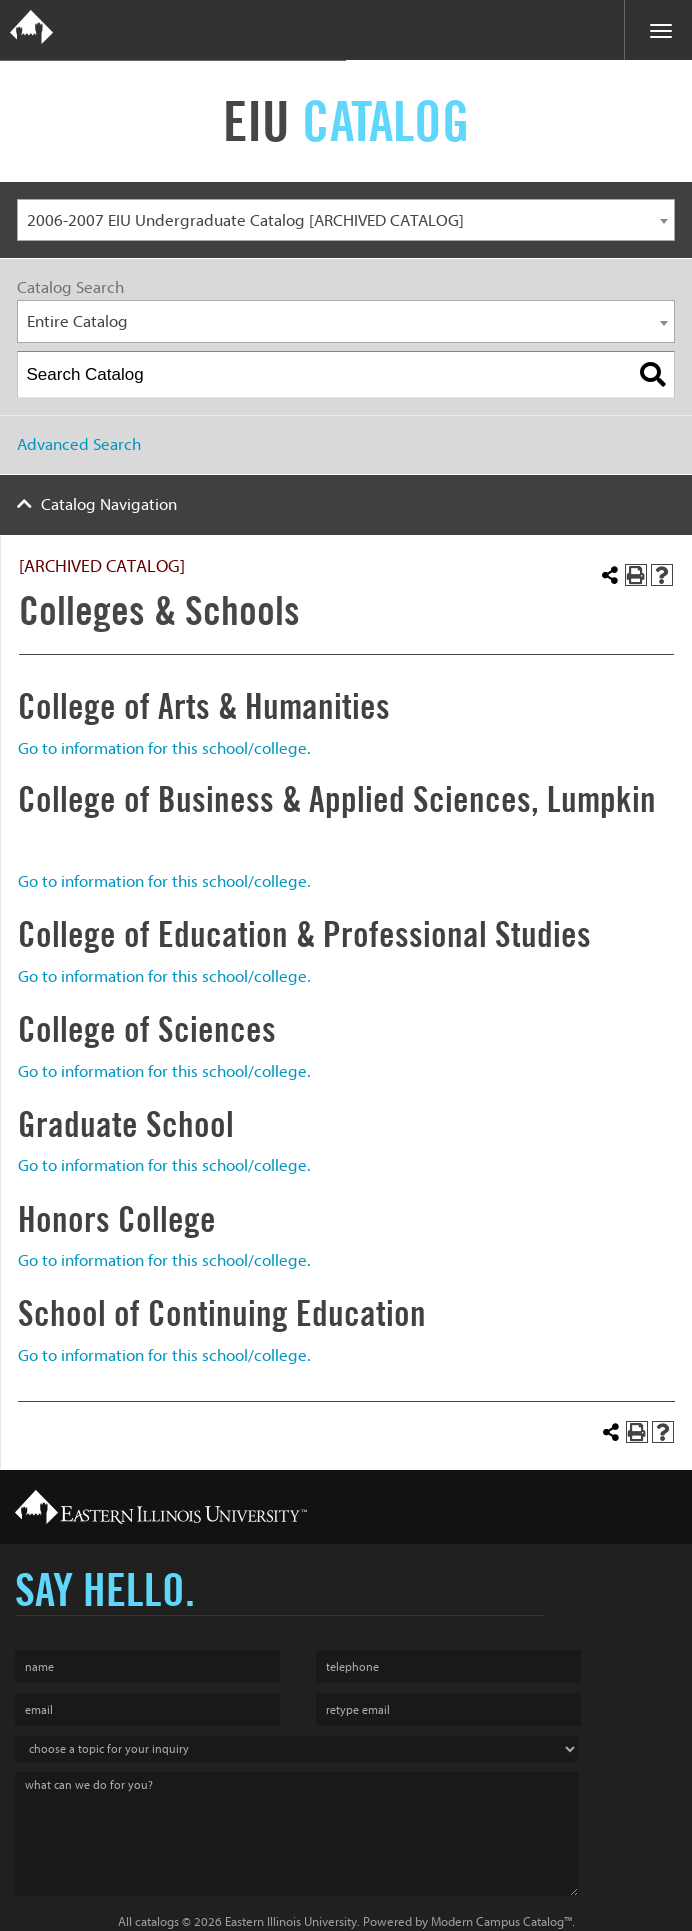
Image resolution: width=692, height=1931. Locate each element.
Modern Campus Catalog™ (501, 1921)
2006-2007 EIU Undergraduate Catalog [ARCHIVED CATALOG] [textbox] (245, 220)
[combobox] (346, 220)
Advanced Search (79, 444)
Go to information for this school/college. (164, 748)
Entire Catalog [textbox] (77, 321)
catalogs (157, 1921)
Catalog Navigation (109, 504)
